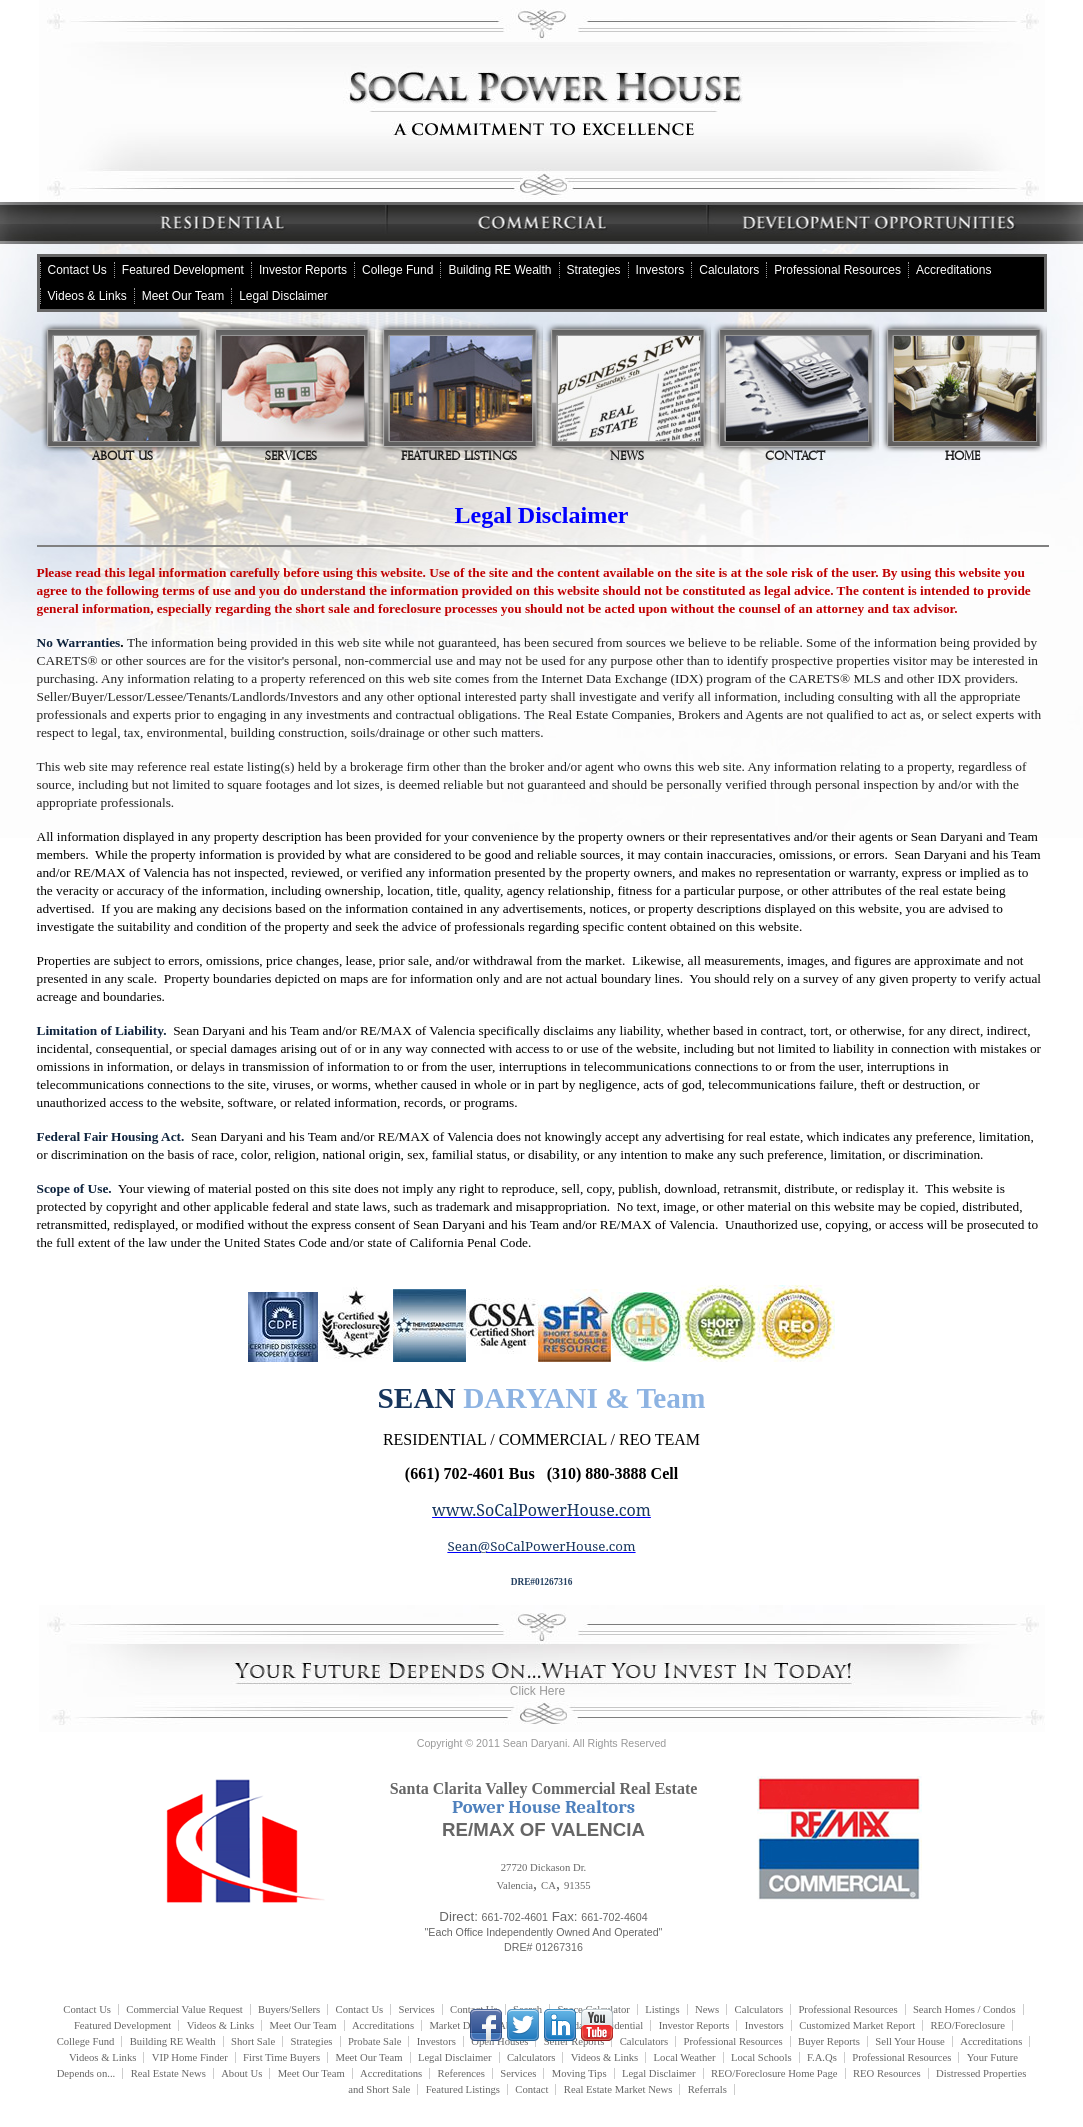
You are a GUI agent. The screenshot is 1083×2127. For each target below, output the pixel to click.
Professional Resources (837, 270)
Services (293, 399)
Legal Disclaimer (283, 296)
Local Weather (685, 2057)
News (629, 399)
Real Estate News (168, 2073)
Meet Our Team (183, 296)
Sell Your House (910, 2041)
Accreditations (953, 270)
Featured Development (183, 270)
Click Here (537, 1691)
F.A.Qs (822, 2057)
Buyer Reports (829, 2041)
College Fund (397, 270)
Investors (660, 270)
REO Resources (887, 2073)
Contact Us (77, 270)
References (461, 2073)
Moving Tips (579, 2073)
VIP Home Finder (190, 2057)
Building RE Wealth (499, 270)
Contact (797, 399)
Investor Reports (303, 270)
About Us (125, 399)
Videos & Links (87, 296)
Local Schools (761, 2057)
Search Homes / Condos (964, 2009)
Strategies (594, 270)
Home (965, 399)
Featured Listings (461, 399)
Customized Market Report (857, 2025)
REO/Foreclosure (967, 2025)
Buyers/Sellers (289, 2009)
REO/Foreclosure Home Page (774, 2073)
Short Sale (253, 2041)
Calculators (729, 270)
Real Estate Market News (618, 2089)
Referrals (707, 2089)
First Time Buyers (281, 2057)
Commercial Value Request (184, 2009)
